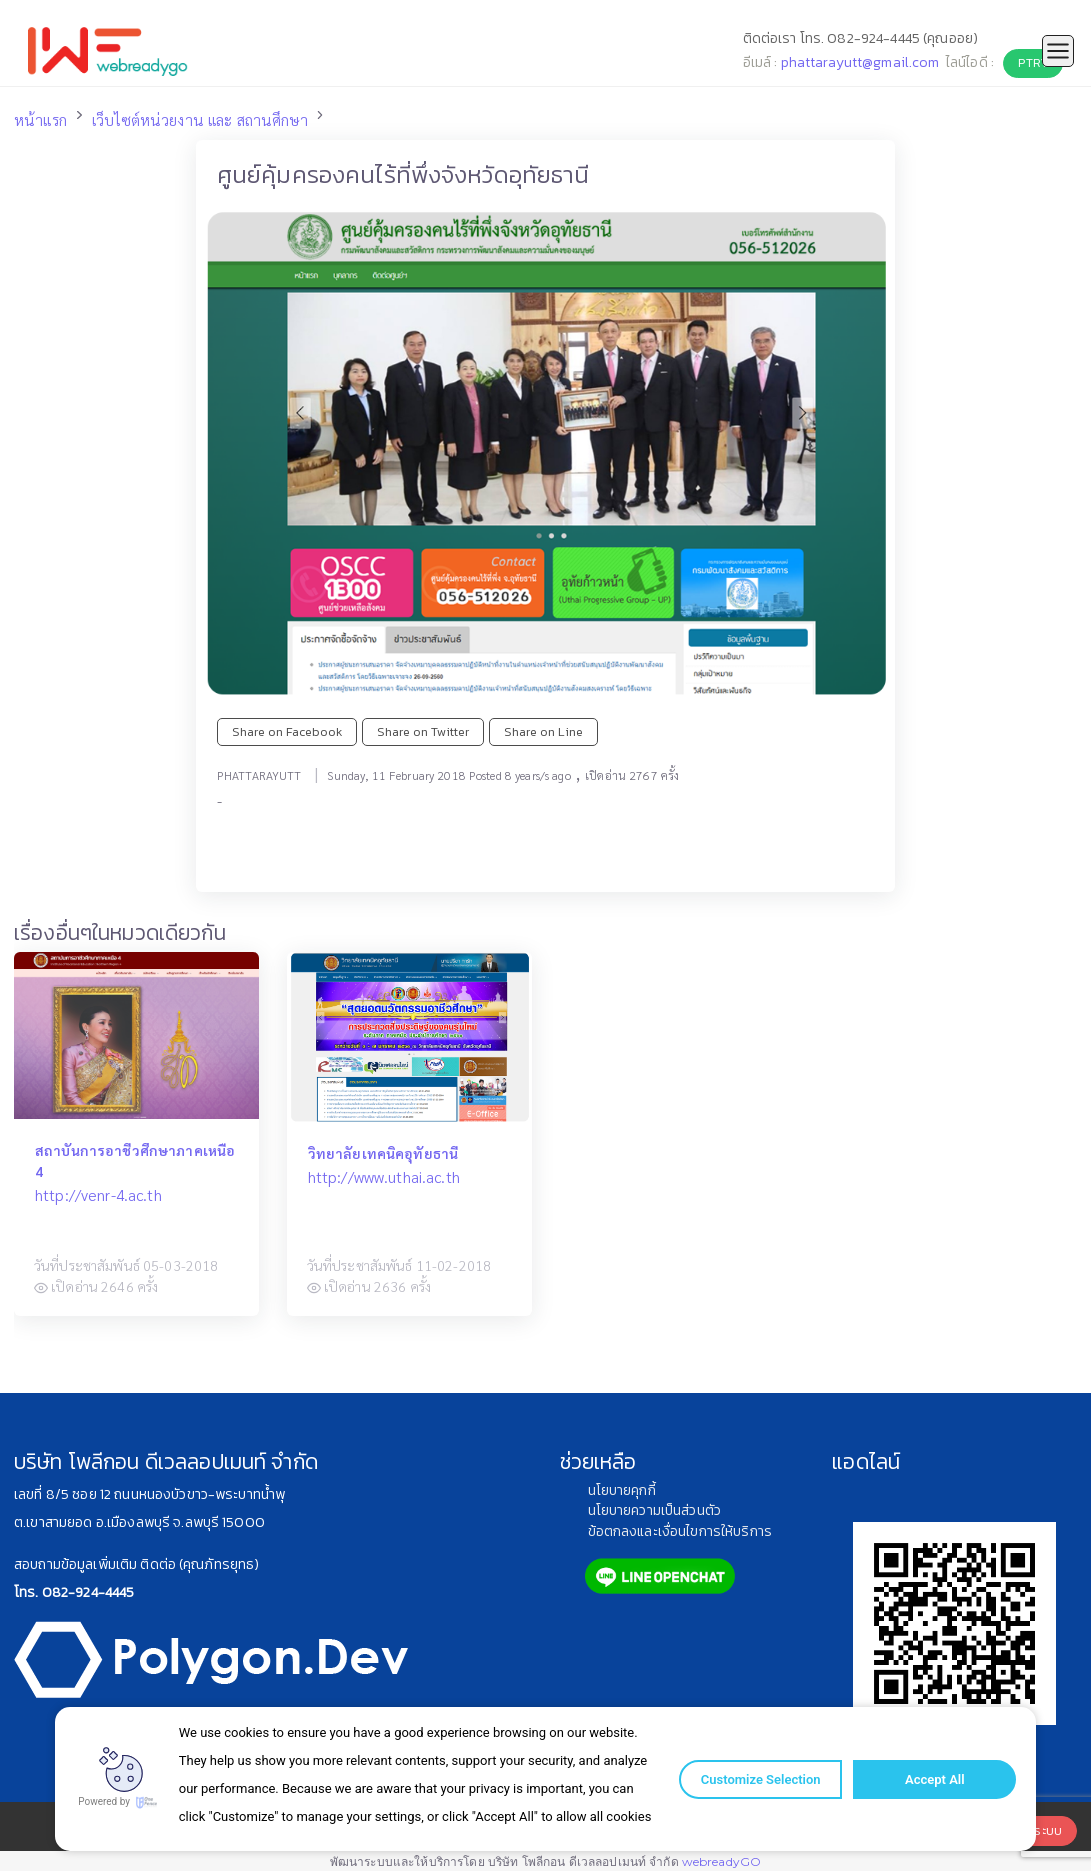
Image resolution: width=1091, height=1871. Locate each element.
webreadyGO (721, 1861)
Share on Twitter (423, 731)
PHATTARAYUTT (259, 775)
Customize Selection (757, 1780)
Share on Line (543, 731)
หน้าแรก (40, 120)
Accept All (929, 1780)
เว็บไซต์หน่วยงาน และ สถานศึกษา (200, 120)
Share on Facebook (287, 731)
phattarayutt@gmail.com (860, 62)
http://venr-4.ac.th (98, 1195)
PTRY (1033, 62)
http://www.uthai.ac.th (384, 1177)
